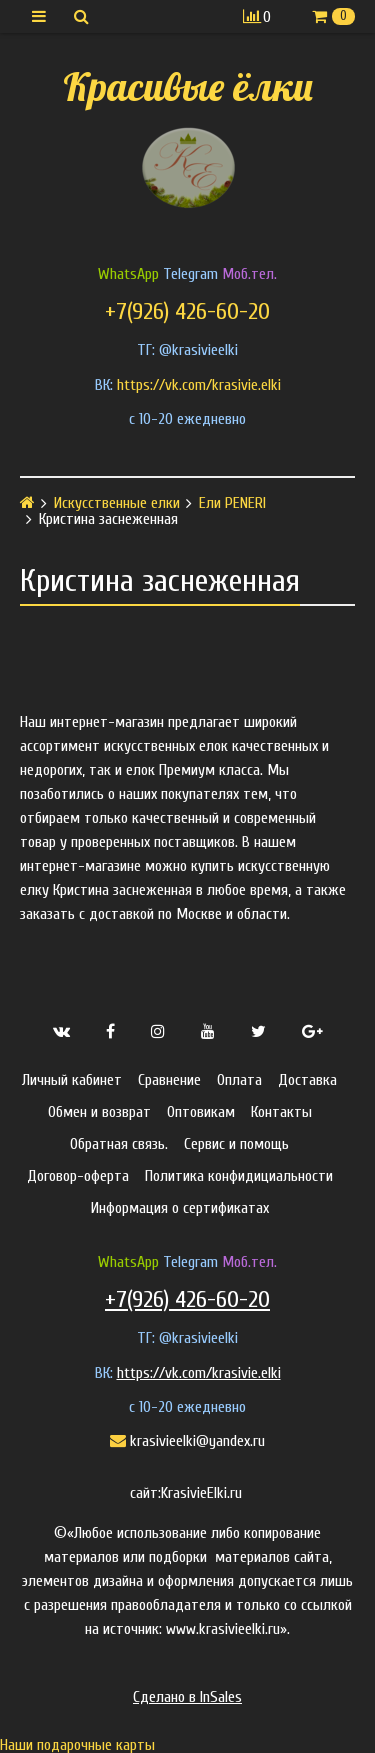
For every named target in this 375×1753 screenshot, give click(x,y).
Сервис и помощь (236, 1144)
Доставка (307, 1080)
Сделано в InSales (187, 1697)
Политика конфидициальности (239, 1176)
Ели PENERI (232, 503)
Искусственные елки (117, 503)
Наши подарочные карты (77, 1745)
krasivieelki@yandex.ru (187, 1441)
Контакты (281, 1112)
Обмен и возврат (99, 1112)
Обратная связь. (119, 1144)
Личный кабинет (72, 1080)
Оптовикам (201, 1112)
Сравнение (169, 1080)
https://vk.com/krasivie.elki (199, 385)
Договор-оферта (78, 1176)
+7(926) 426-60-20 (187, 311)
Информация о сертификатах (180, 1208)
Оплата (239, 1080)
